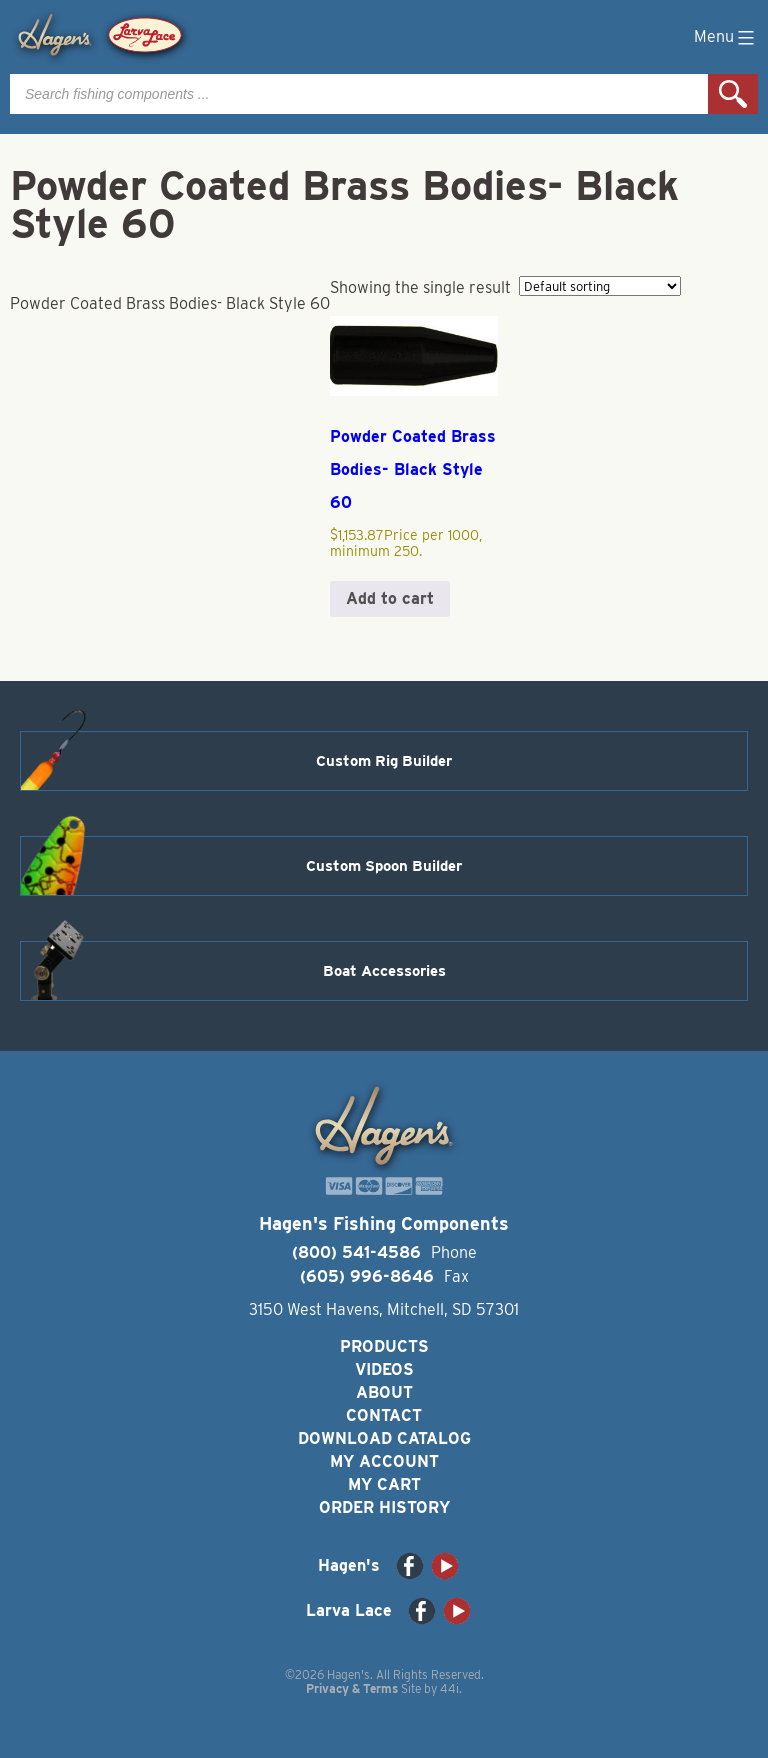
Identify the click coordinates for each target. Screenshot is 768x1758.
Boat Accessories (384, 971)
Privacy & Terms (352, 1688)
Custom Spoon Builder (384, 866)
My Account (384, 1461)
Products (384, 1346)
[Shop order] (600, 286)
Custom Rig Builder (384, 761)
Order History (384, 1507)
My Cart (384, 1484)
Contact (384, 1415)
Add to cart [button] (390, 598)
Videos (384, 1369)
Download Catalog (384, 1438)
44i (449, 1688)
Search (733, 94)
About (384, 1392)
